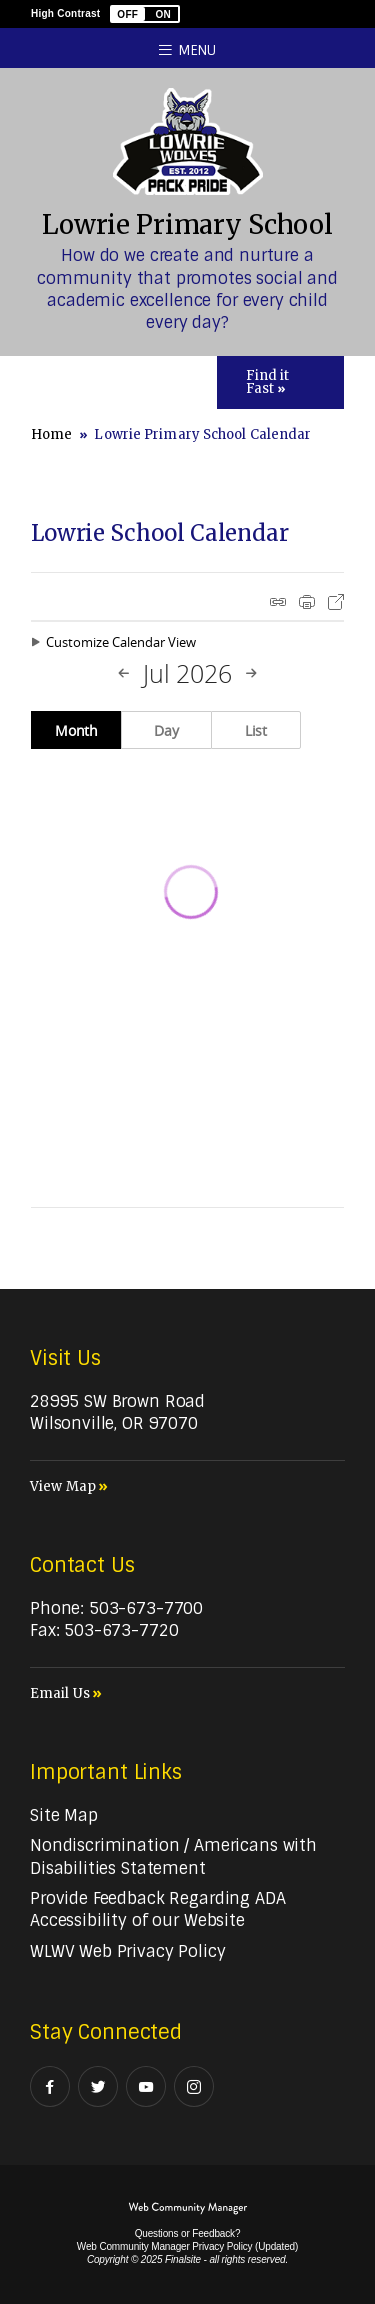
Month (76, 730)
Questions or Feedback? (188, 2233)
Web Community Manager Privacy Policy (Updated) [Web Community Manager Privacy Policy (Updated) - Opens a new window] (187, 2246)
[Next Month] (251, 674)
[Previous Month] (124, 674)
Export (336, 602)
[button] (145, 14)
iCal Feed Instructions (278, 602)
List (256, 730)
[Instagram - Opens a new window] (194, 2086)
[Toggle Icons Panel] (280, 382)
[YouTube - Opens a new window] (146, 2086)
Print (307, 602)
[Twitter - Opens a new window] (98, 2086)
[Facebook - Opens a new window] (50, 2086)
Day (166, 730)
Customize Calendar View (121, 642)
